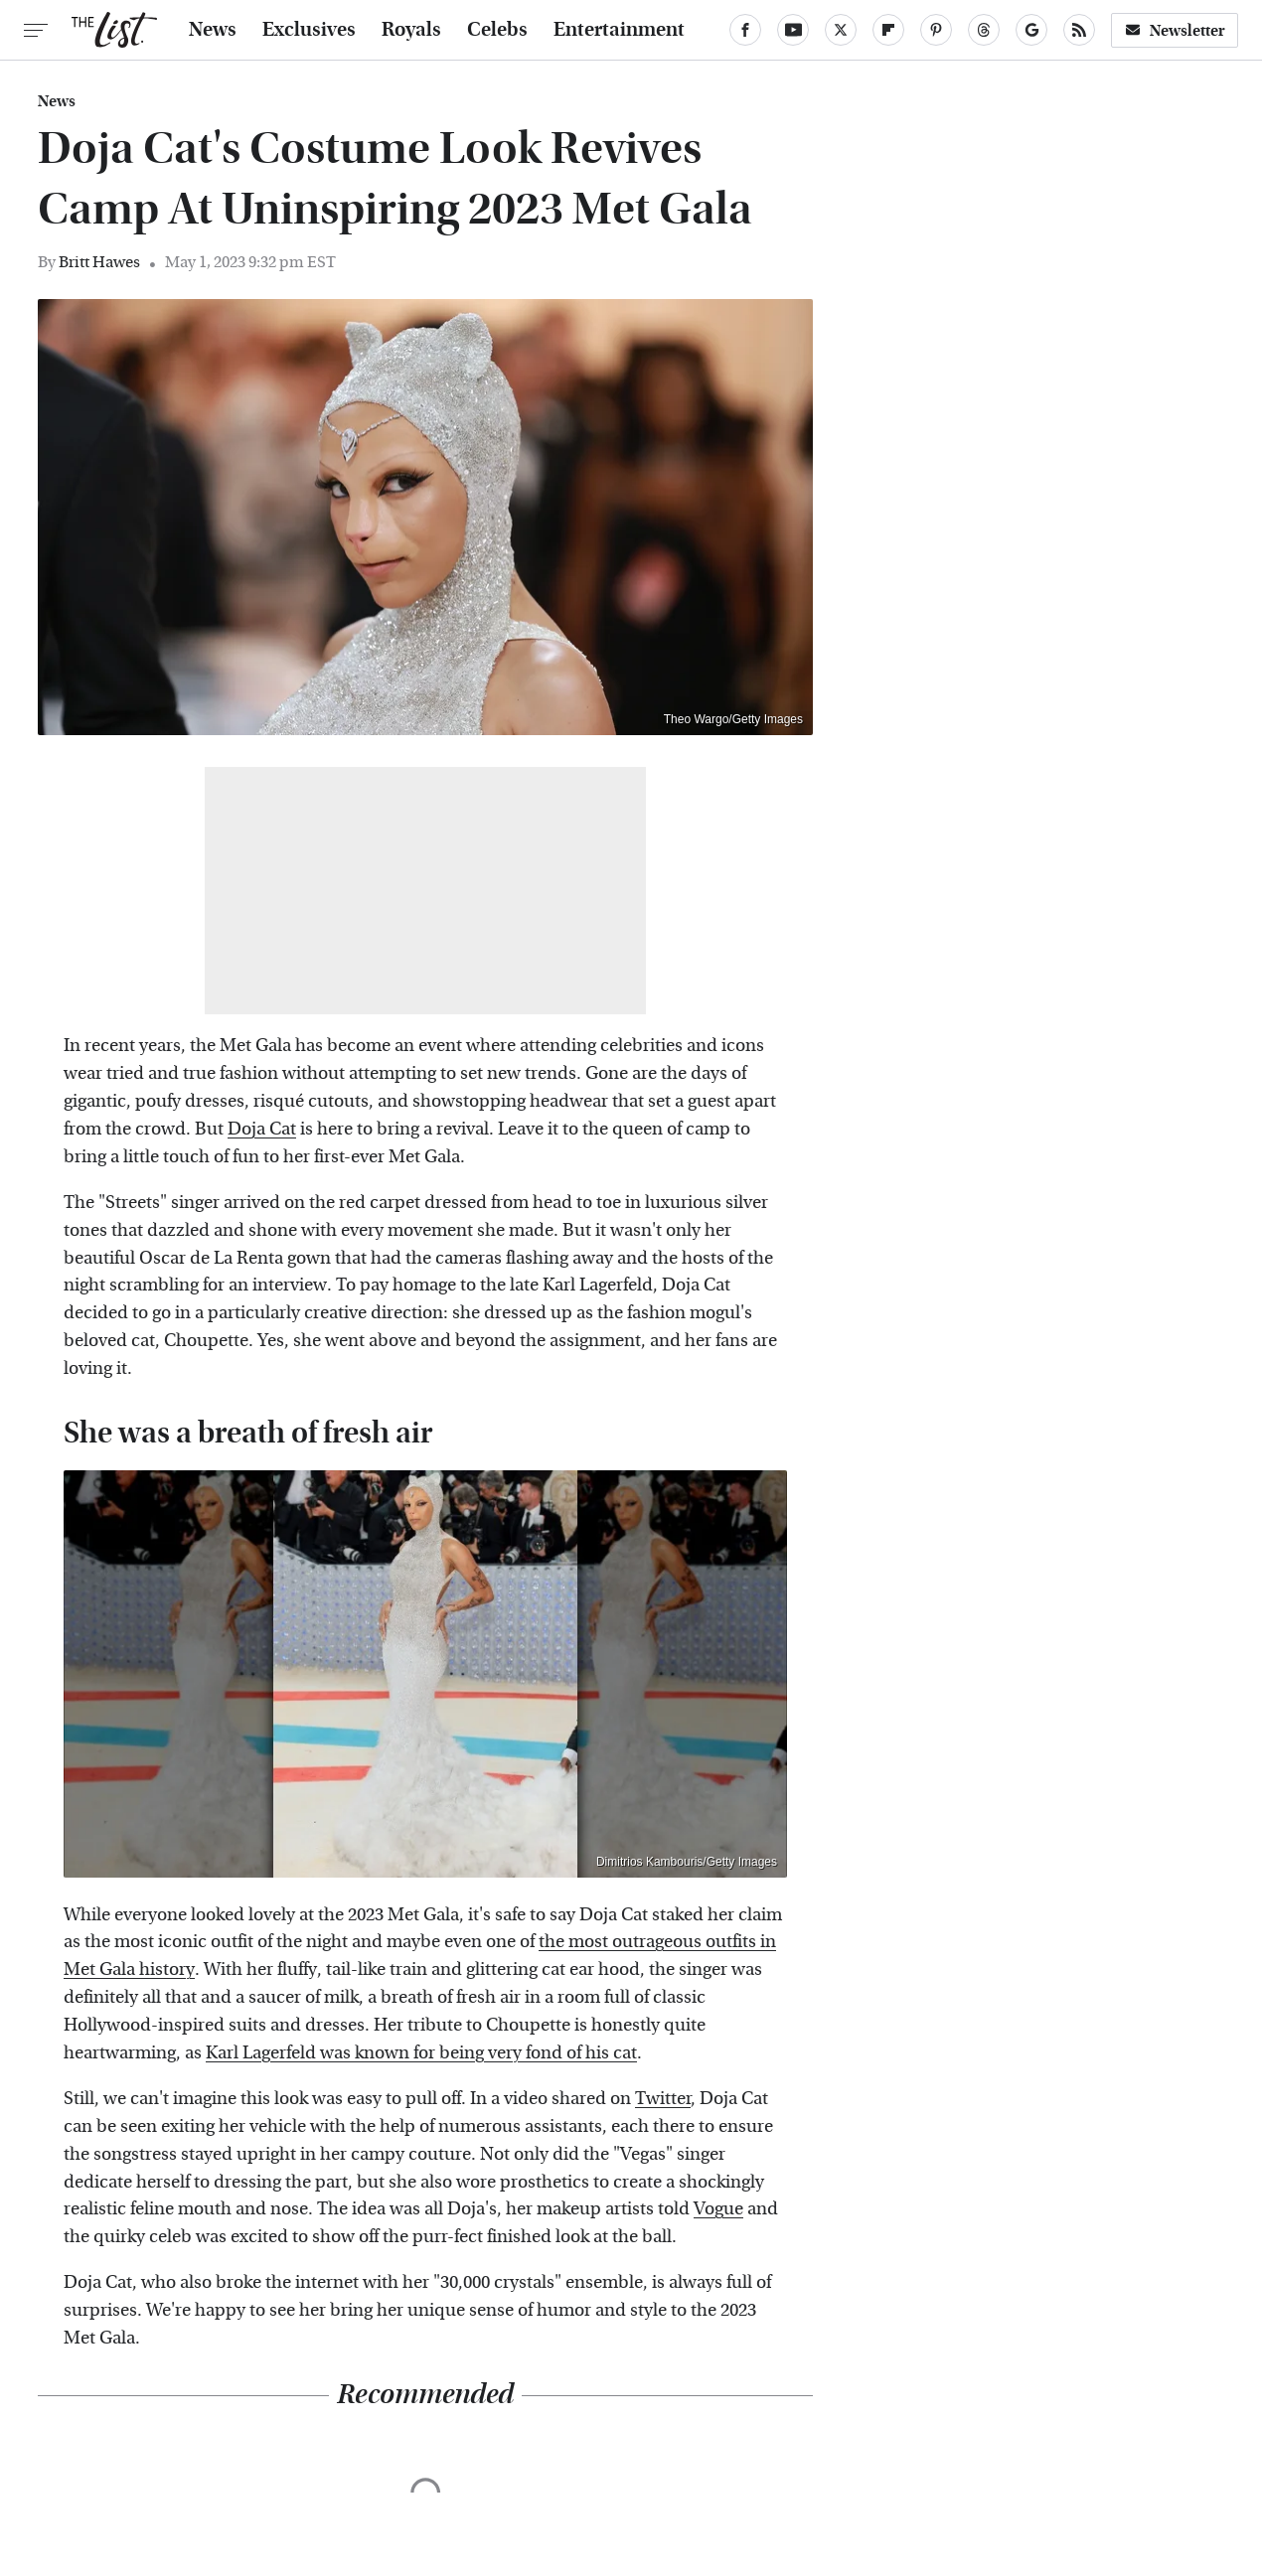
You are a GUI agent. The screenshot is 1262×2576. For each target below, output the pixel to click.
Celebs (497, 30)
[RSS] (1079, 30)
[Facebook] (745, 30)
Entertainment (619, 30)
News (213, 30)
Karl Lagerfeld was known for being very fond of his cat (421, 2053)
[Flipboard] (888, 30)
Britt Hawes (99, 261)
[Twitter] (841, 30)
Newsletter (1174, 30)
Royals (411, 30)
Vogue (718, 2208)
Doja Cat (262, 1129)
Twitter (663, 2098)
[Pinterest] (936, 30)
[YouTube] (793, 30)
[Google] (1031, 30)
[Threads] (984, 30)
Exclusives (309, 30)
